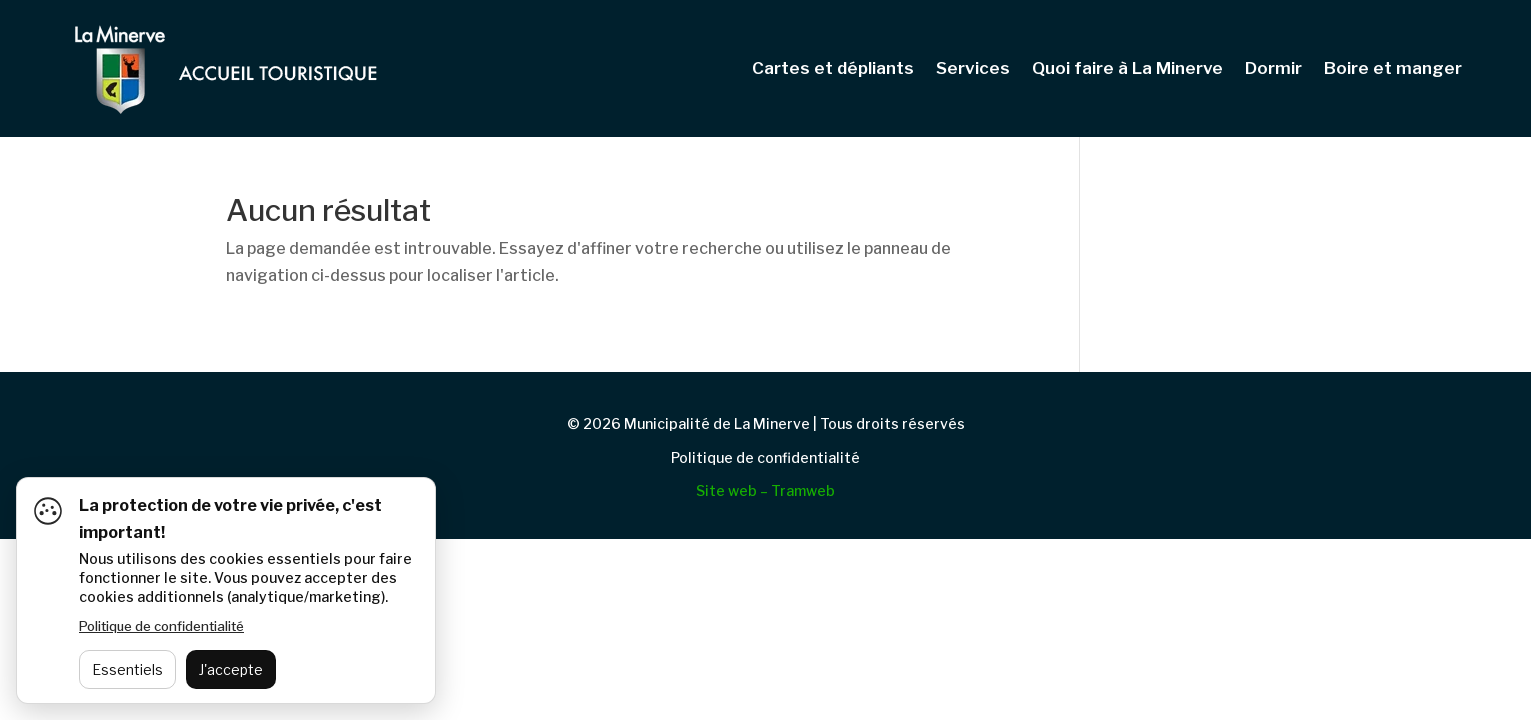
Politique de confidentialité (765, 457)
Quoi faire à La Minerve (1127, 69)
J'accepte (231, 669)
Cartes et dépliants (833, 69)
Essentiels (127, 669)
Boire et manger (1393, 69)
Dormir (1273, 69)
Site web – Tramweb (765, 490)
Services (973, 69)
